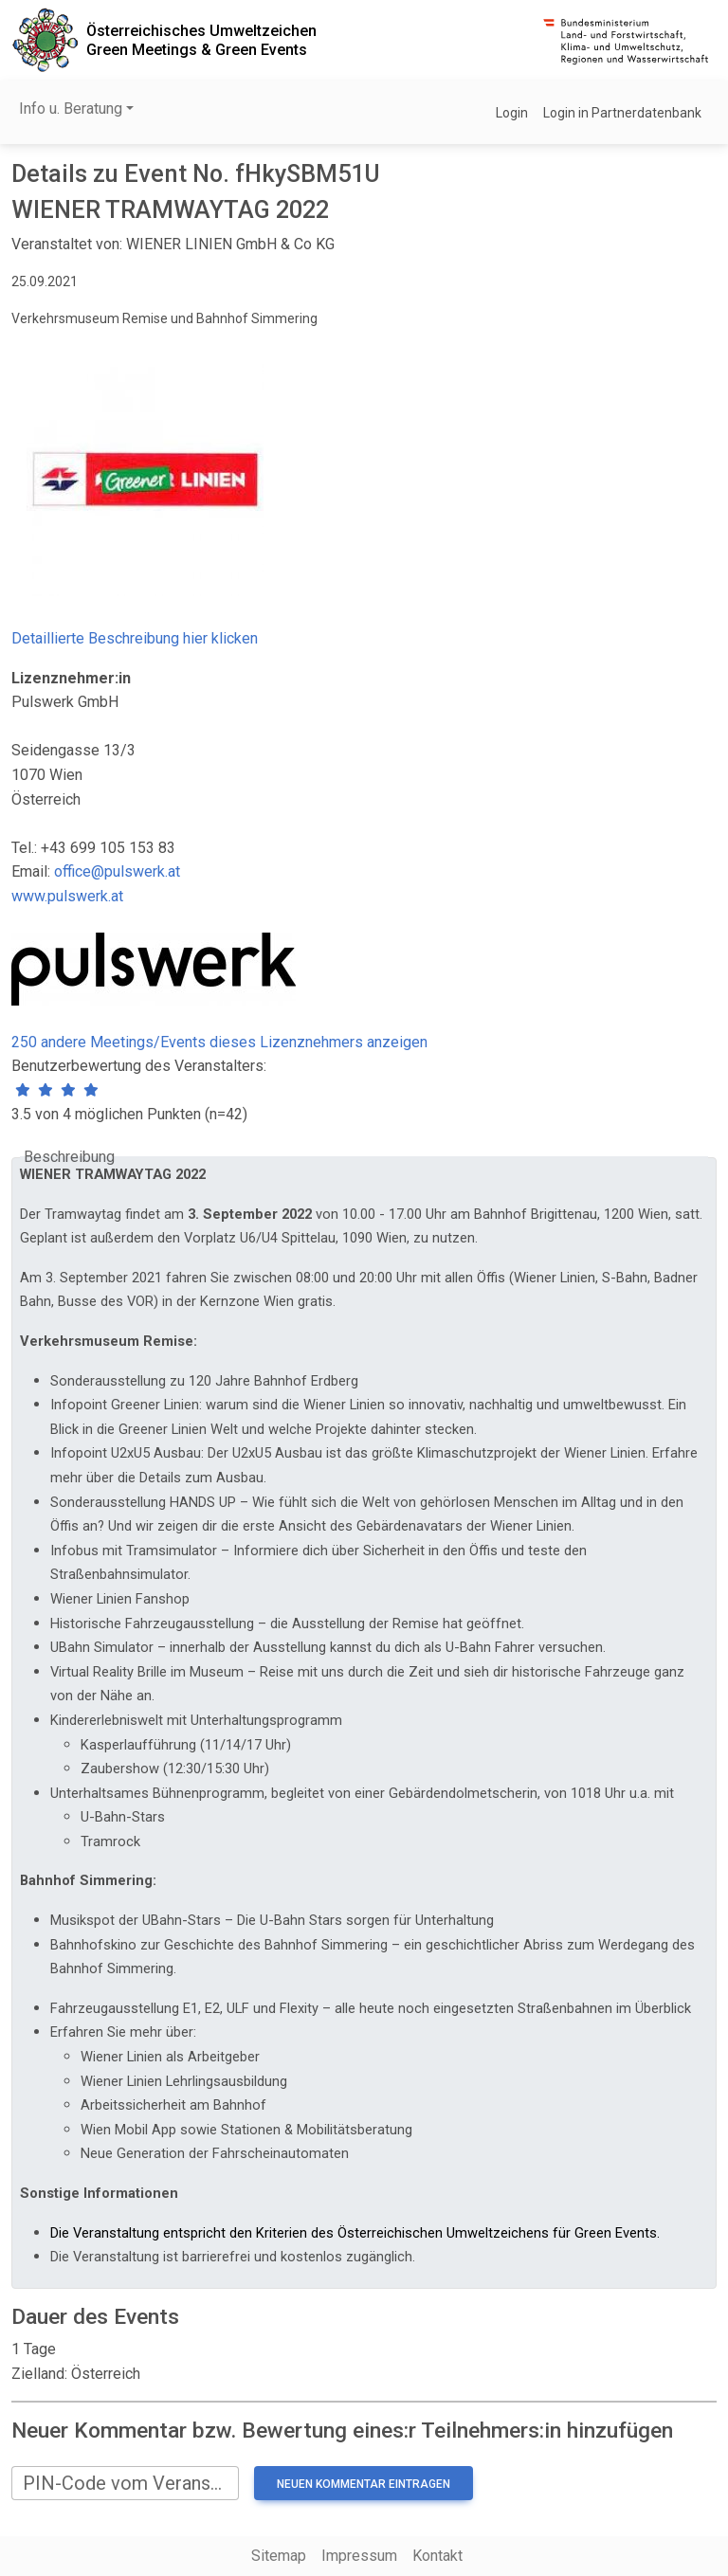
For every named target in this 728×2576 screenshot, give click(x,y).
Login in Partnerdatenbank (622, 112)
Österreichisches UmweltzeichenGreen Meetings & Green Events (201, 40)
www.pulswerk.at (67, 896)
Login (512, 112)
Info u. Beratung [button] (70, 109)
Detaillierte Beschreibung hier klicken (134, 638)
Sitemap (278, 2556)
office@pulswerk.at (117, 871)
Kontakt (437, 2556)
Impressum (359, 2556)
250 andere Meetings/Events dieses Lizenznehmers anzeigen (219, 1042)
